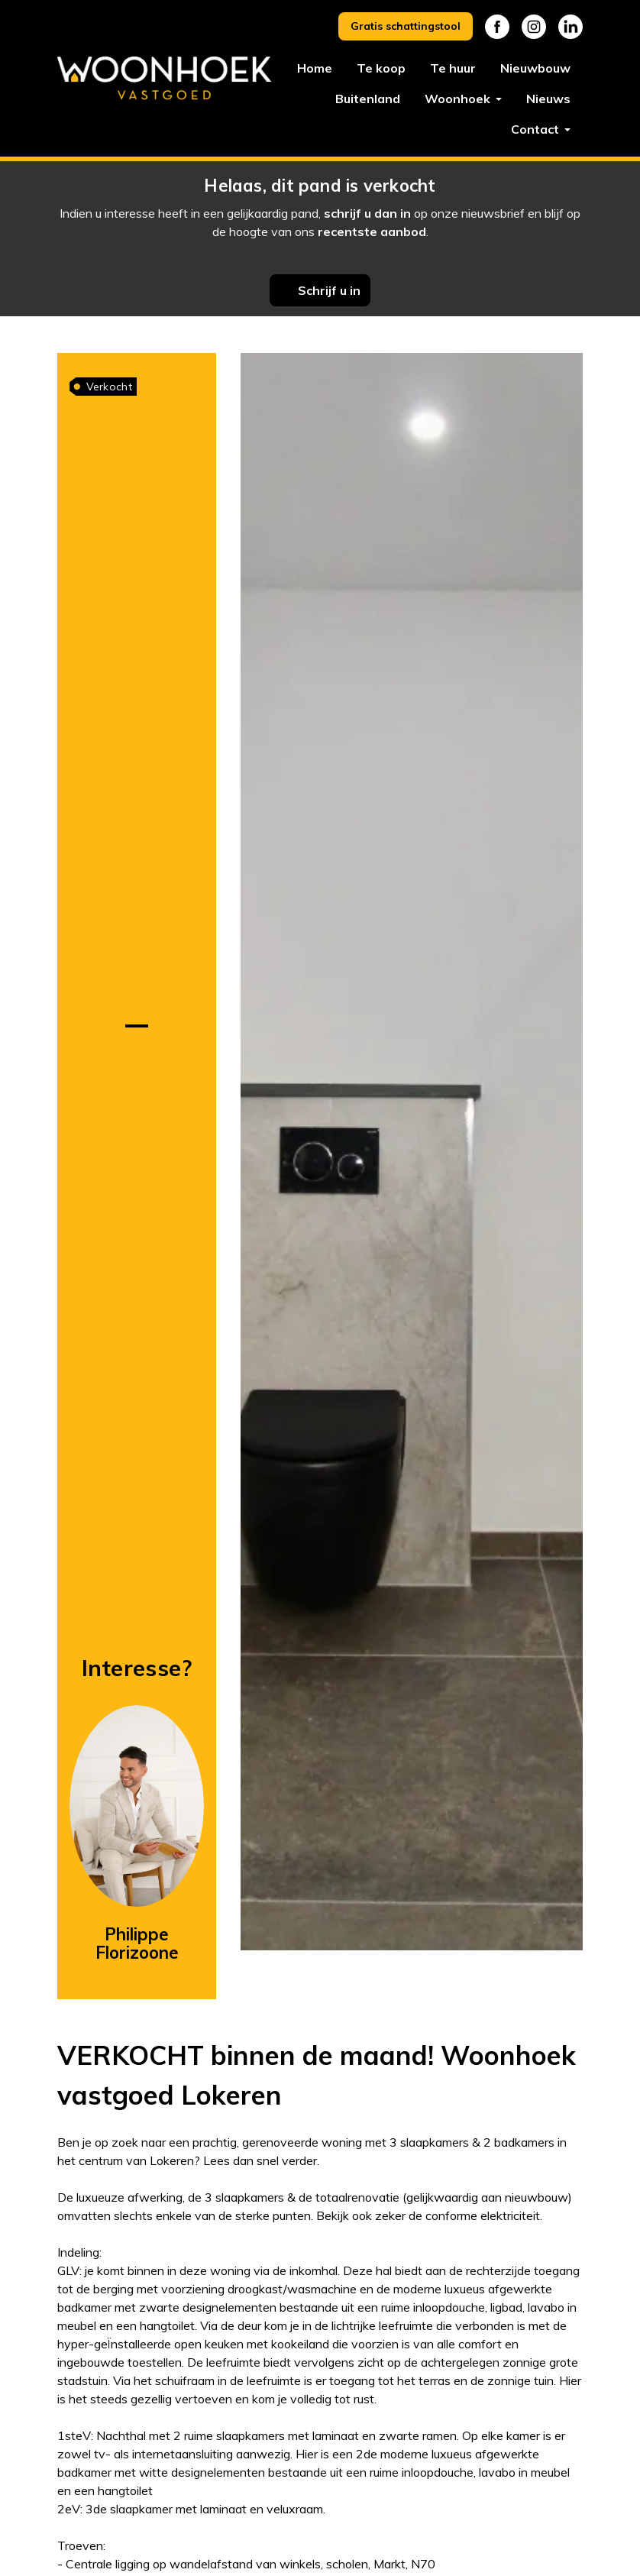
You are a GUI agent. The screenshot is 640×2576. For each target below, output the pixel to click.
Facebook (497, 27)
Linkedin (570, 27)
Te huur (453, 68)
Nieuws (548, 98)
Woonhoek (459, 98)
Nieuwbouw (535, 68)
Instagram (534, 27)
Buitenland (367, 98)
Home (314, 68)
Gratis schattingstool (406, 26)
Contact (536, 129)
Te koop (381, 68)
